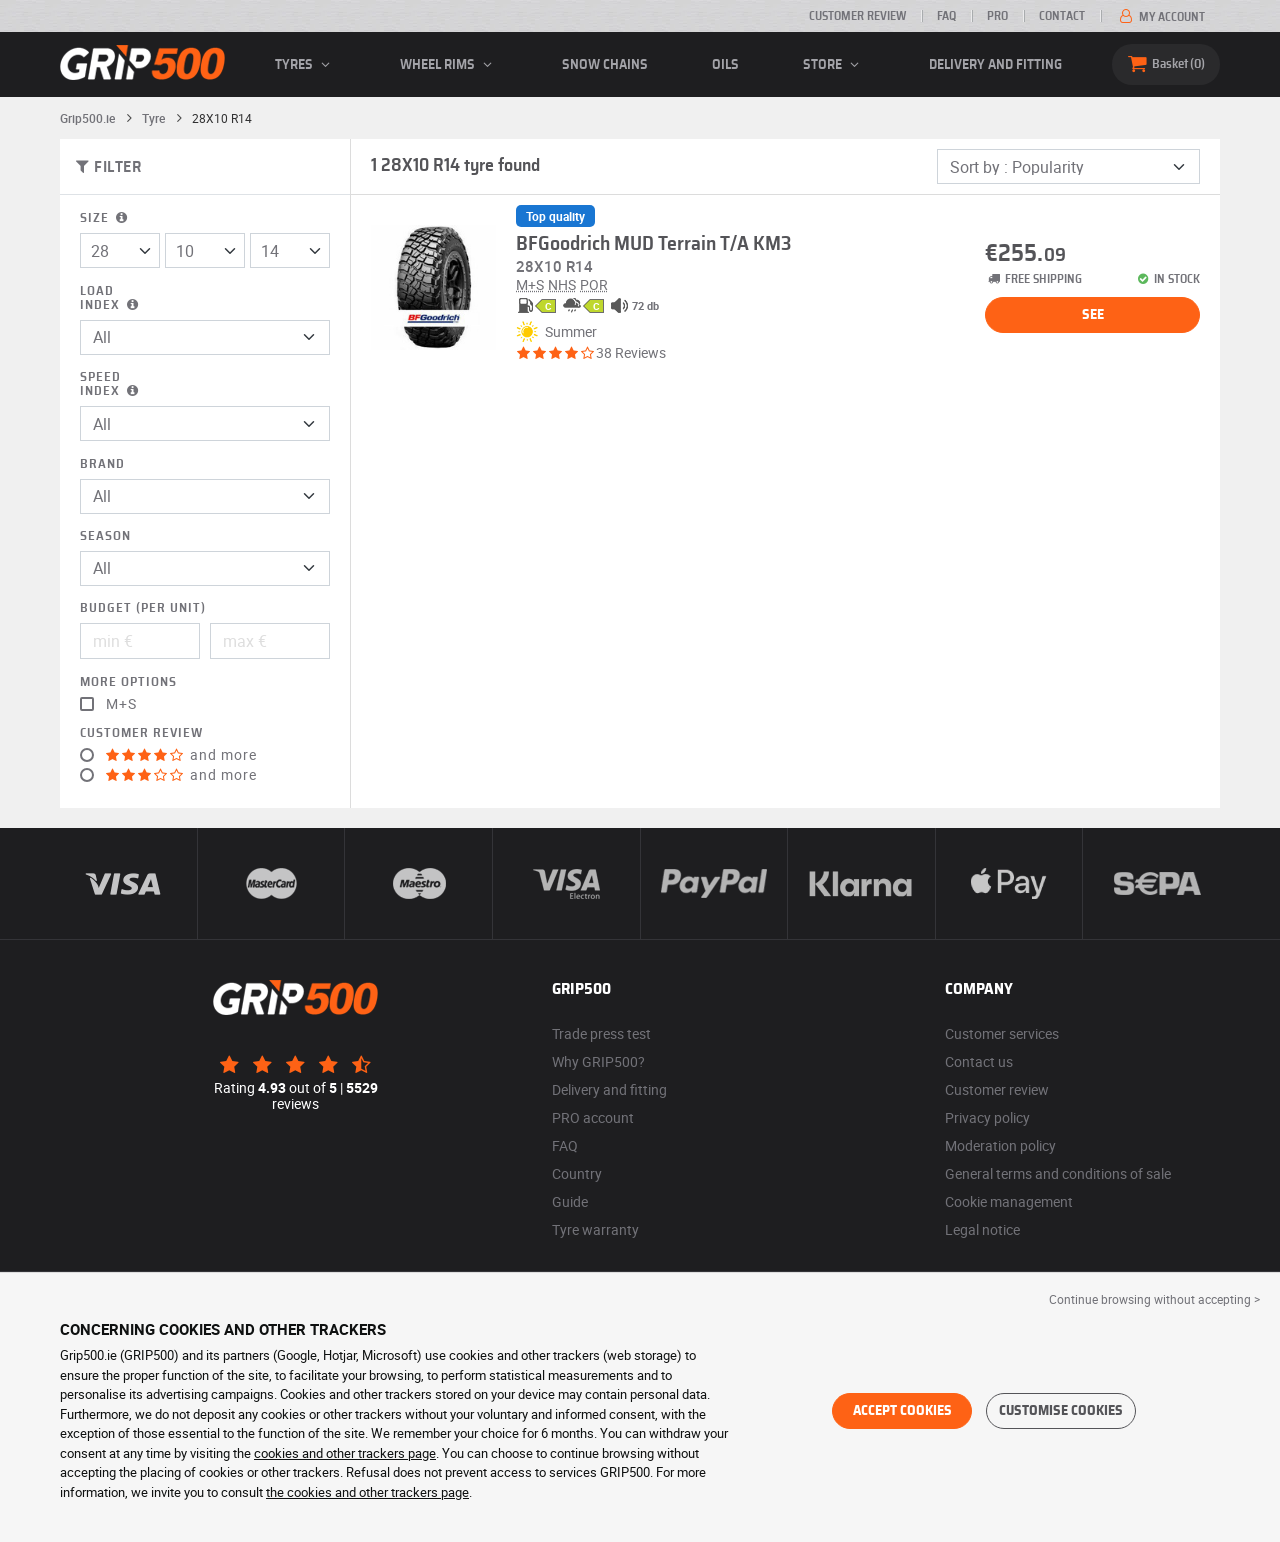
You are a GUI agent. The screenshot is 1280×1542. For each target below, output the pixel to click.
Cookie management (1009, 1201)
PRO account (593, 1117)
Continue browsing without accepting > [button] (1154, 1299)
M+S (121, 704)
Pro (997, 16)
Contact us (979, 1061)
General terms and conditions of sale (1058, 1173)
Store (834, 65)
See (1093, 315)
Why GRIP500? (598, 1061)
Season (105, 536)
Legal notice (982, 1229)
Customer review (857, 16)
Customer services (1002, 1033)
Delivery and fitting (995, 65)
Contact (1062, 16)
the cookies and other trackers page (367, 1492)
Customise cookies (1061, 1411)
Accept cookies (902, 1411)
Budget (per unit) (143, 608)
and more (181, 755)
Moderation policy (1000, 1145)
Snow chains (605, 65)
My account (1160, 17)
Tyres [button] (305, 65)
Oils (725, 65)
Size (105, 218)
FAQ (946, 16)
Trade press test (601, 1033)
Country (577, 1173)
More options (128, 682)
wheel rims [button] (449, 65)
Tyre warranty (595, 1229)
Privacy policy (987, 1117)
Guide (570, 1201)
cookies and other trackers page (345, 1453)
